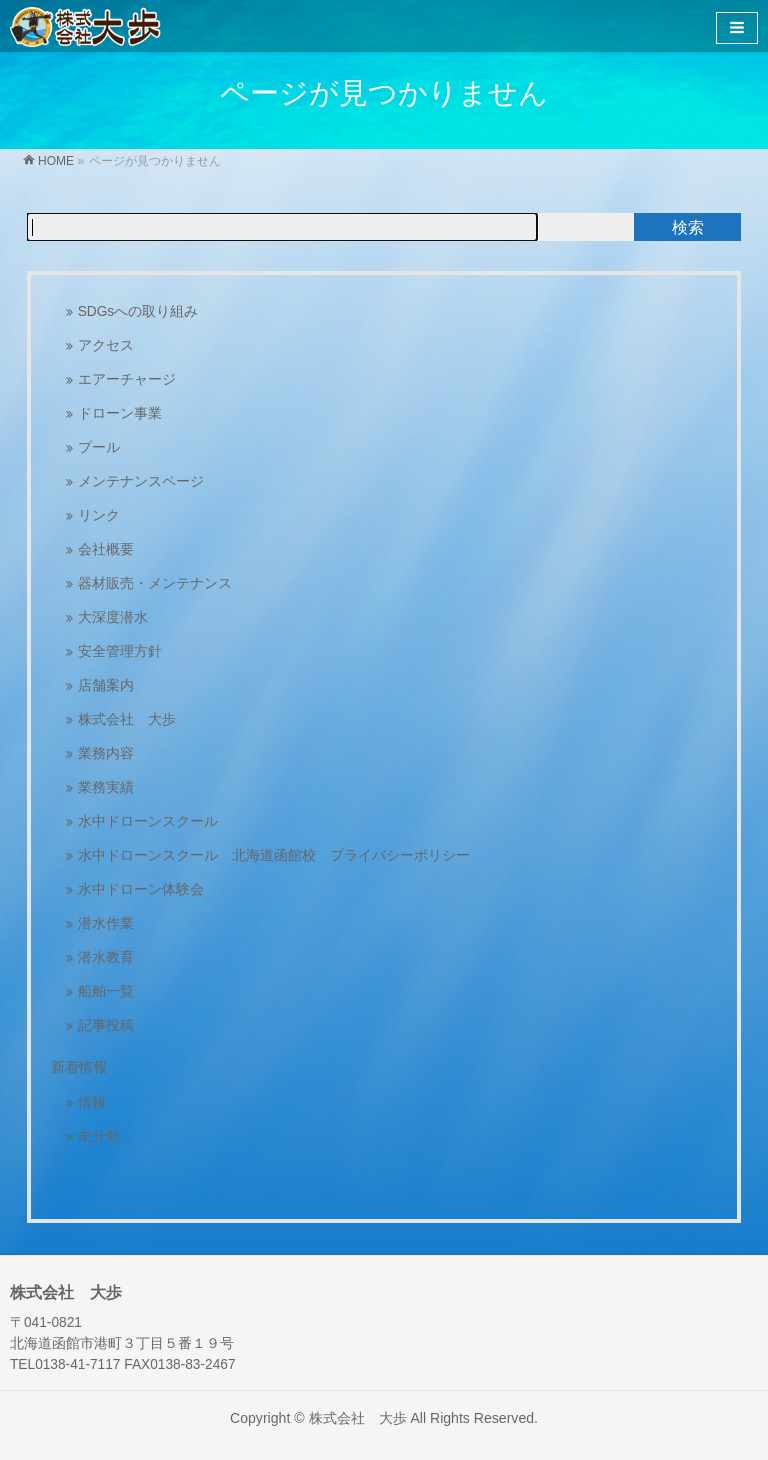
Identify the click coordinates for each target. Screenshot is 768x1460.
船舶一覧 (106, 991)
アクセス (106, 345)
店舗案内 (106, 685)
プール (99, 447)
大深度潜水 (113, 617)
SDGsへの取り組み (138, 311)
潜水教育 (106, 957)
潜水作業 (106, 923)
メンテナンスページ (141, 481)
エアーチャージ (127, 379)
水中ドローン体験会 (141, 889)
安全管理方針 (120, 651)
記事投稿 (106, 1025)
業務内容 (106, 753)
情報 (92, 1102)
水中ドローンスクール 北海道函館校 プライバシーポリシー (274, 855)
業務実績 (106, 787)
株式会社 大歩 (127, 719)
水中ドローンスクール (148, 821)
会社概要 (106, 549)
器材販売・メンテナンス (155, 583)
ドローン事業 (120, 413)
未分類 (99, 1136)
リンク (99, 515)
